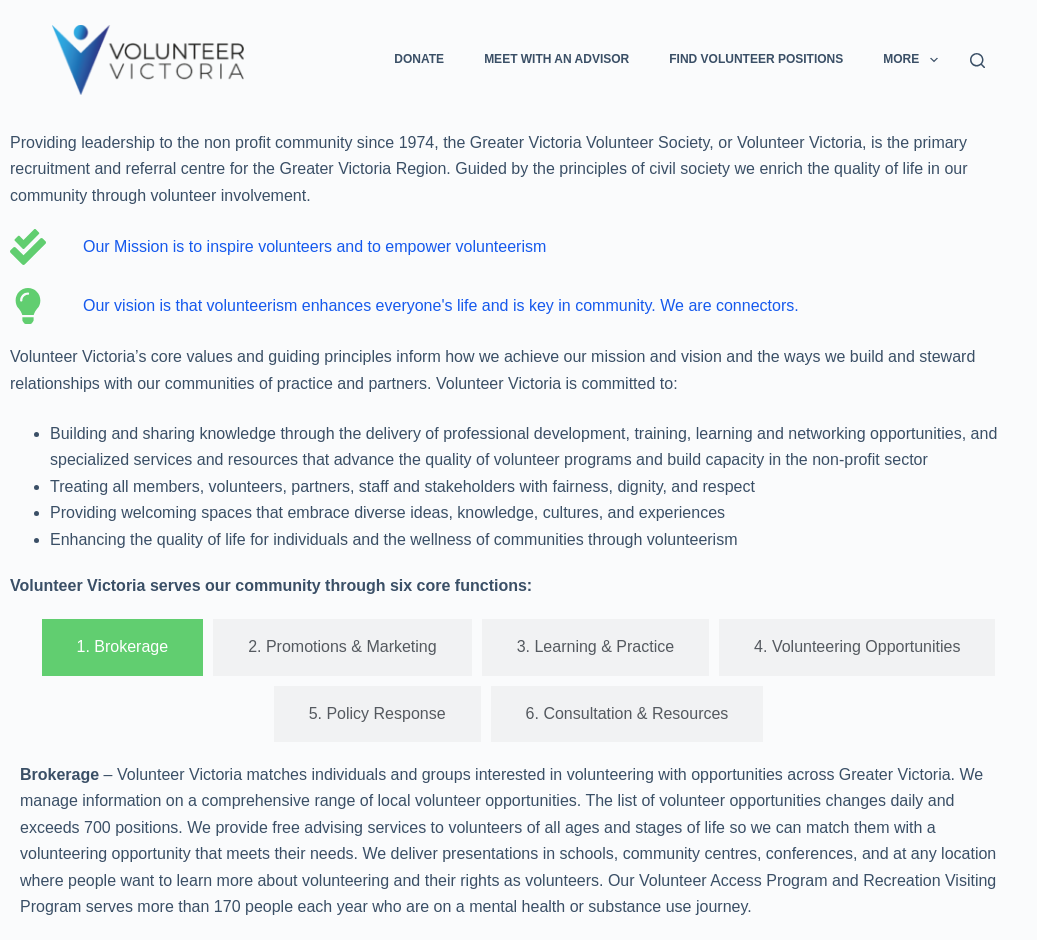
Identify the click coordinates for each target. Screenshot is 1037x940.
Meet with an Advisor (556, 59)
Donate (419, 59)
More (914, 60)
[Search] (977, 60)
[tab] (123, 647)
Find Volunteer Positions (756, 59)
